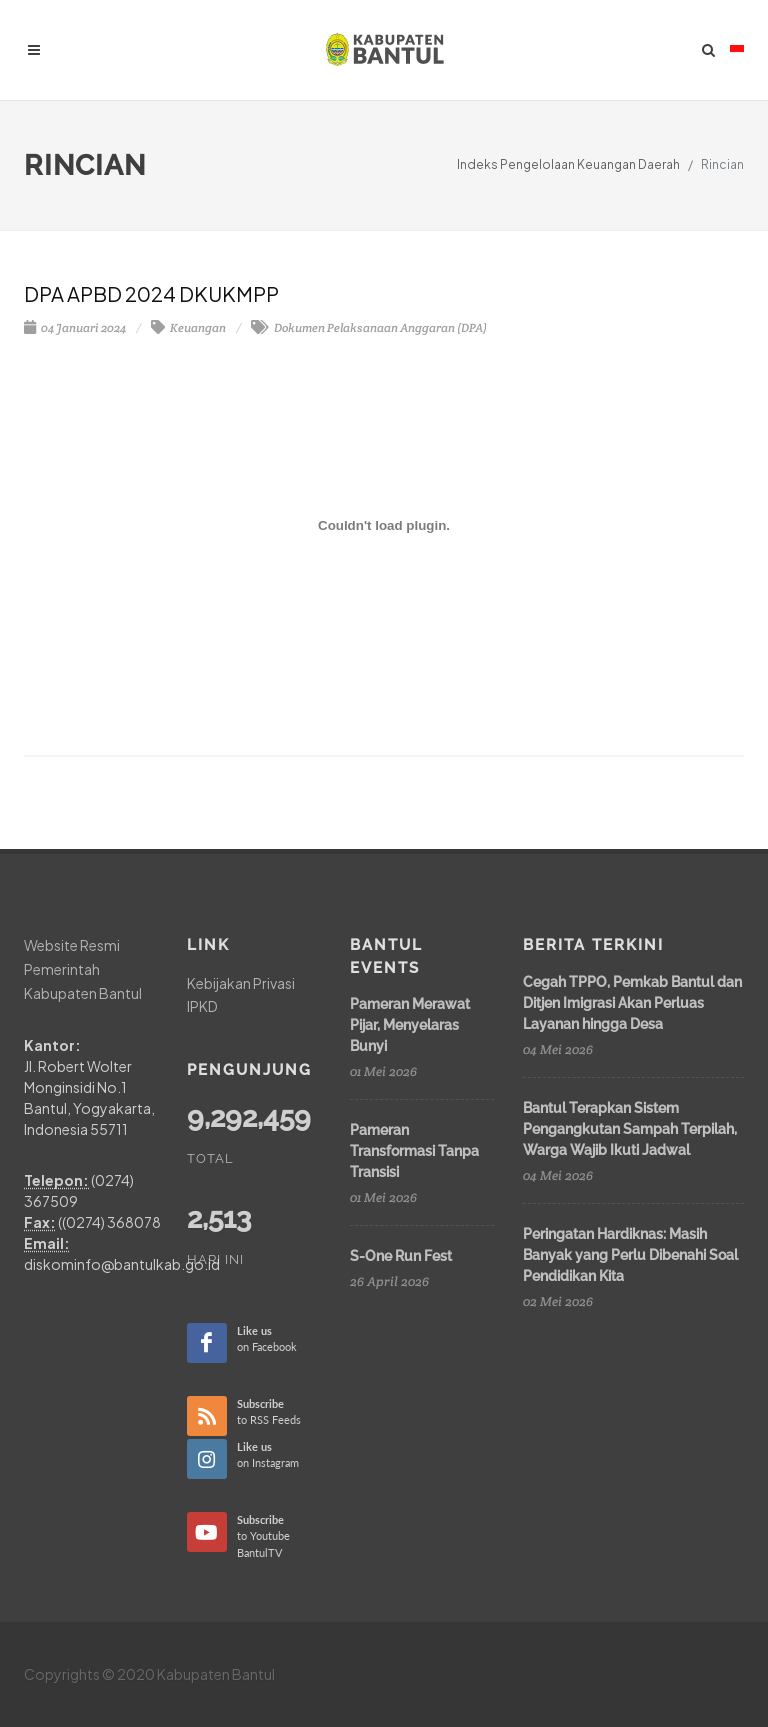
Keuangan (188, 327)
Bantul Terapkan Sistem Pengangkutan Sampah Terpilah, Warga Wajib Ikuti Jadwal (630, 1129)
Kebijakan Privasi (241, 983)
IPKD (202, 1006)
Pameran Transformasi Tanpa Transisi (414, 1151)
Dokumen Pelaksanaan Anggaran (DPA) (369, 327)
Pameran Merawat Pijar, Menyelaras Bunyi (410, 1025)
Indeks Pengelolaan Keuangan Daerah (568, 164)
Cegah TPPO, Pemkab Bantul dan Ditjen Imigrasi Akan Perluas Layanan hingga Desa (632, 1003)
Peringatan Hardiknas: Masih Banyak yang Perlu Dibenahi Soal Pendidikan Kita (630, 1255)
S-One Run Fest (401, 1256)
